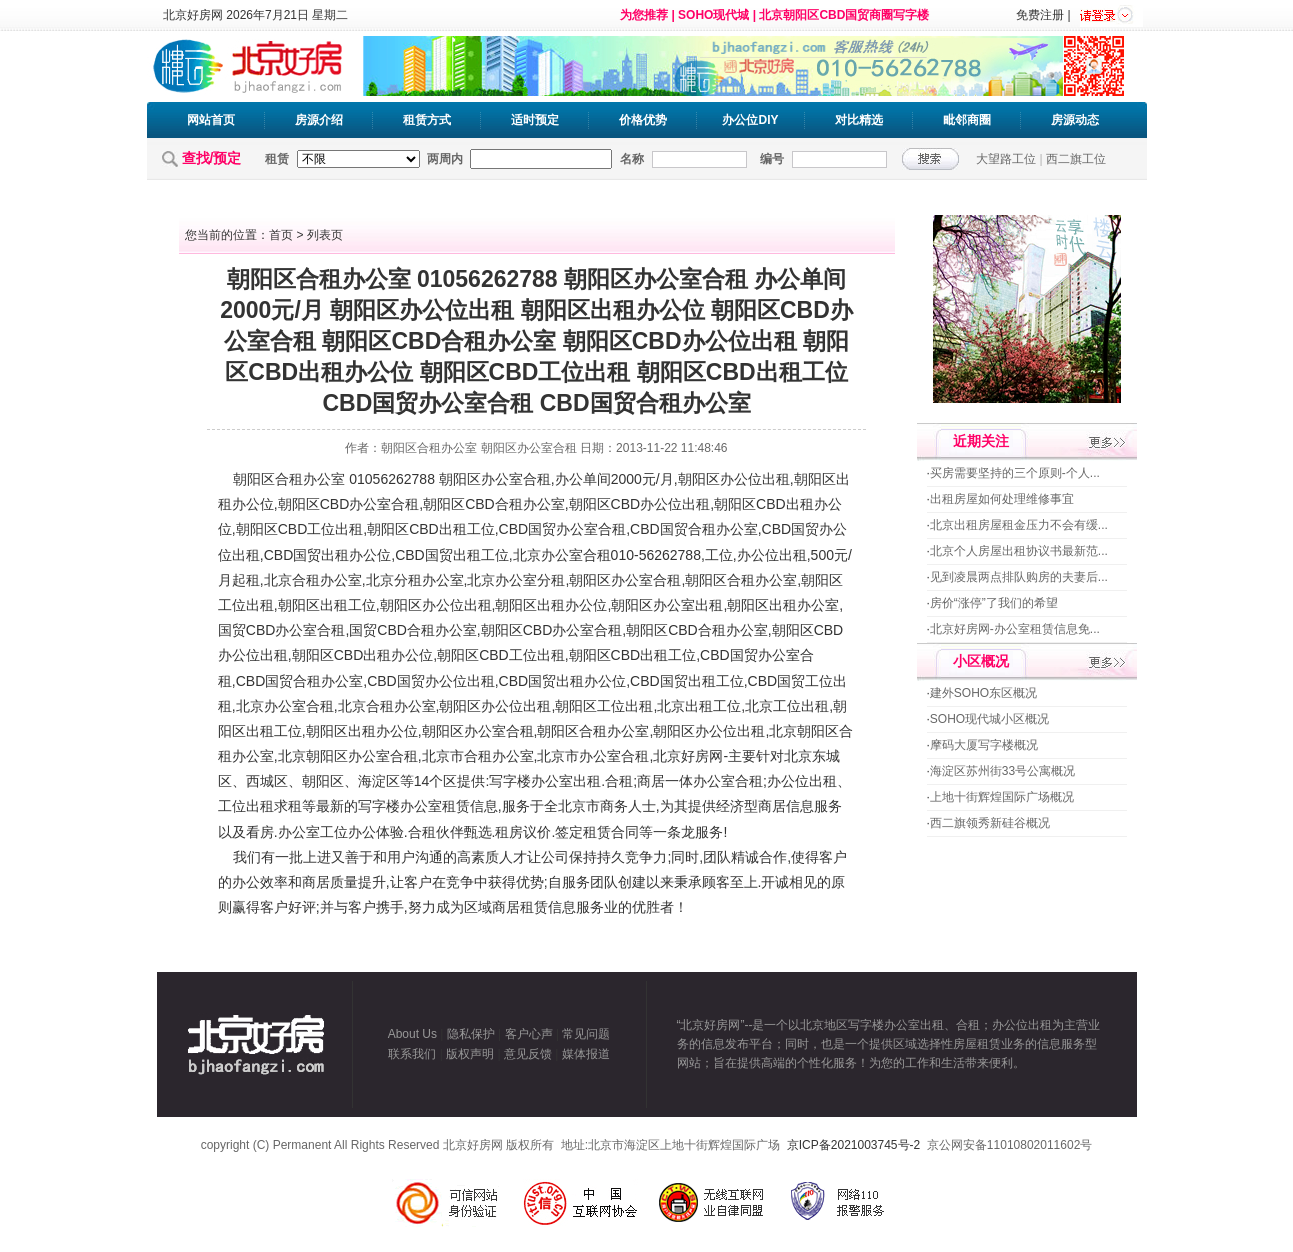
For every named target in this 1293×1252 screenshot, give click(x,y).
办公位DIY (750, 120)
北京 (527, 555)
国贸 (542, 529)
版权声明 (470, 1054)
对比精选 (859, 120)
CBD (335, 504)
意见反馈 (528, 1054)
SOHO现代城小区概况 (989, 719)
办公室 (324, 479)
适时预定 (535, 120)
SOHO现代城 (713, 15)
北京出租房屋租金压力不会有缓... (1019, 525)
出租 (776, 479)
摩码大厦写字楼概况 (984, 745)
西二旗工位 (1076, 159)
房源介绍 (319, 120)
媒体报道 (586, 1054)
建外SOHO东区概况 (983, 693)
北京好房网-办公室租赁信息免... (1015, 629)
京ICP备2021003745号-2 (853, 1145)
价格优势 (643, 120)
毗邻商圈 (967, 120)
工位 (321, 529)
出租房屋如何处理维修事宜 (1002, 499)
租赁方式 (427, 120)
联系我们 (412, 1054)
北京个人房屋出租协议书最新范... (1019, 551)
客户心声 (529, 1034)
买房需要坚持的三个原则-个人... (1015, 473)
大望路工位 (1006, 159)
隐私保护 (471, 1034)
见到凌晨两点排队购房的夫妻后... (1019, 577)
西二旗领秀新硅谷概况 (990, 823)
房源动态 (1075, 120)
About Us (412, 1034)
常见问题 (586, 1034)
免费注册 (1040, 15)
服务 (516, 806)
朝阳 (247, 479)
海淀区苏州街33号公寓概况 (1002, 771)
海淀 (372, 781)
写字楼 (510, 781)
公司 (555, 857)
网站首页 (211, 120)
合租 (289, 479)
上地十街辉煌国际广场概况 (1002, 797)
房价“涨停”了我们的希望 (994, 603)
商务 (614, 806)
